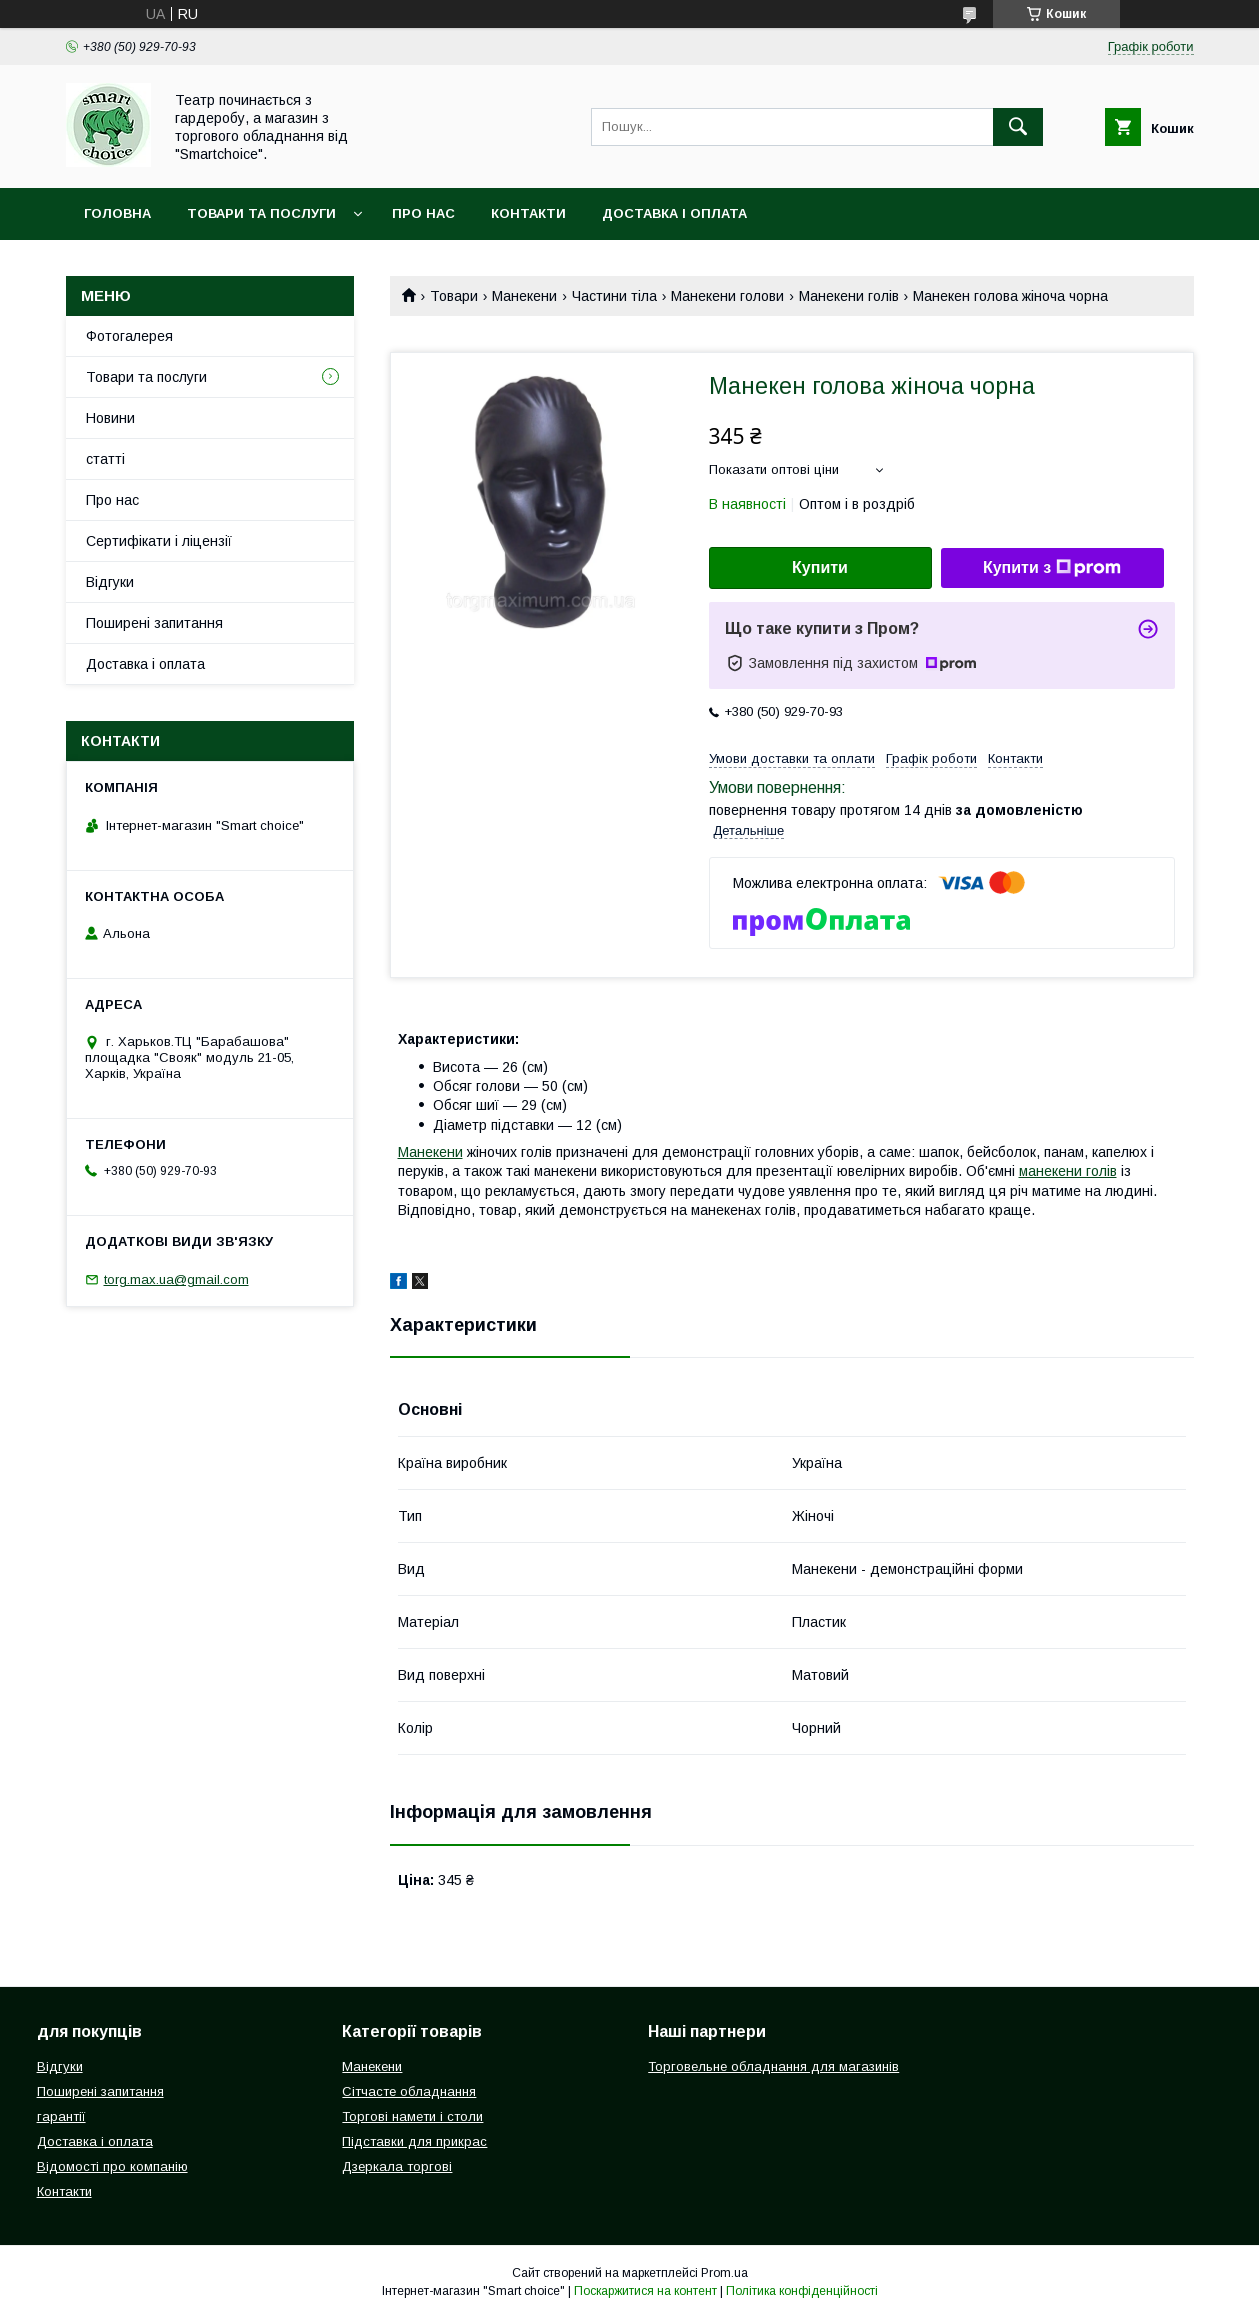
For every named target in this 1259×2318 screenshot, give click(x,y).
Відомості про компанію (112, 2166)
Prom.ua (724, 2273)
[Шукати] (1018, 127)
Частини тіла (614, 296)
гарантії (61, 2116)
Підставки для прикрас (414, 2141)
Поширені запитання (154, 623)
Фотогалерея (129, 336)
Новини (110, 418)
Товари (454, 296)
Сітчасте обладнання (409, 2091)
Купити (820, 567)
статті (105, 459)
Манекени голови (727, 296)
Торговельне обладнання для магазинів (773, 2066)
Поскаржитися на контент (645, 2291)
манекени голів (1068, 1171)
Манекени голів (849, 296)
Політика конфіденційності (802, 2291)
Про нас (423, 213)
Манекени (524, 296)
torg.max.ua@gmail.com (176, 1279)
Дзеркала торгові (397, 2166)
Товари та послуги (261, 213)
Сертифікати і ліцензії (159, 541)
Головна (117, 213)
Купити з (1052, 568)
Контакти (528, 213)
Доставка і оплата (674, 213)
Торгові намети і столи (412, 2116)
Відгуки (110, 582)
